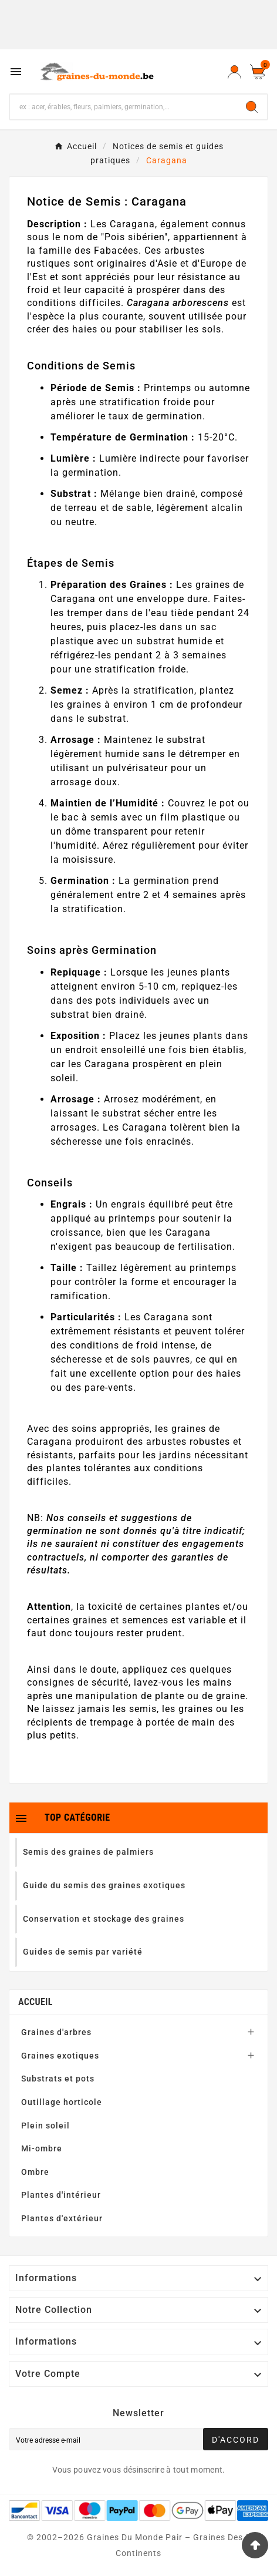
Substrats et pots (57, 2078)
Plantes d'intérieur (61, 2195)
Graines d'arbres (56, 2032)
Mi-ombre (41, 2148)
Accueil (35, 2001)
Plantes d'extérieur (62, 2218)
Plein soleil (45, 2125)
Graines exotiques (60, 2055)
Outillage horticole (61, 2102)
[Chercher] (123, 107)
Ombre (35, 2172)
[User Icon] (234, 71)
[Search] (252, 106)
